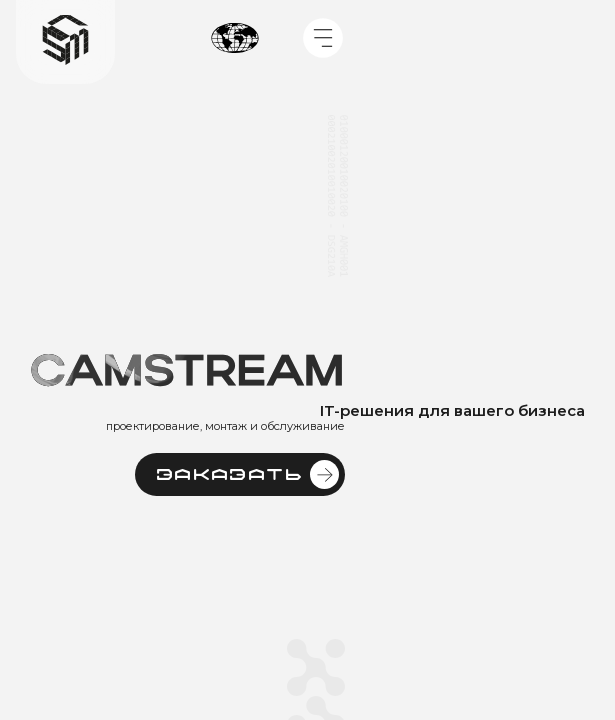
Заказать (247, 474)
